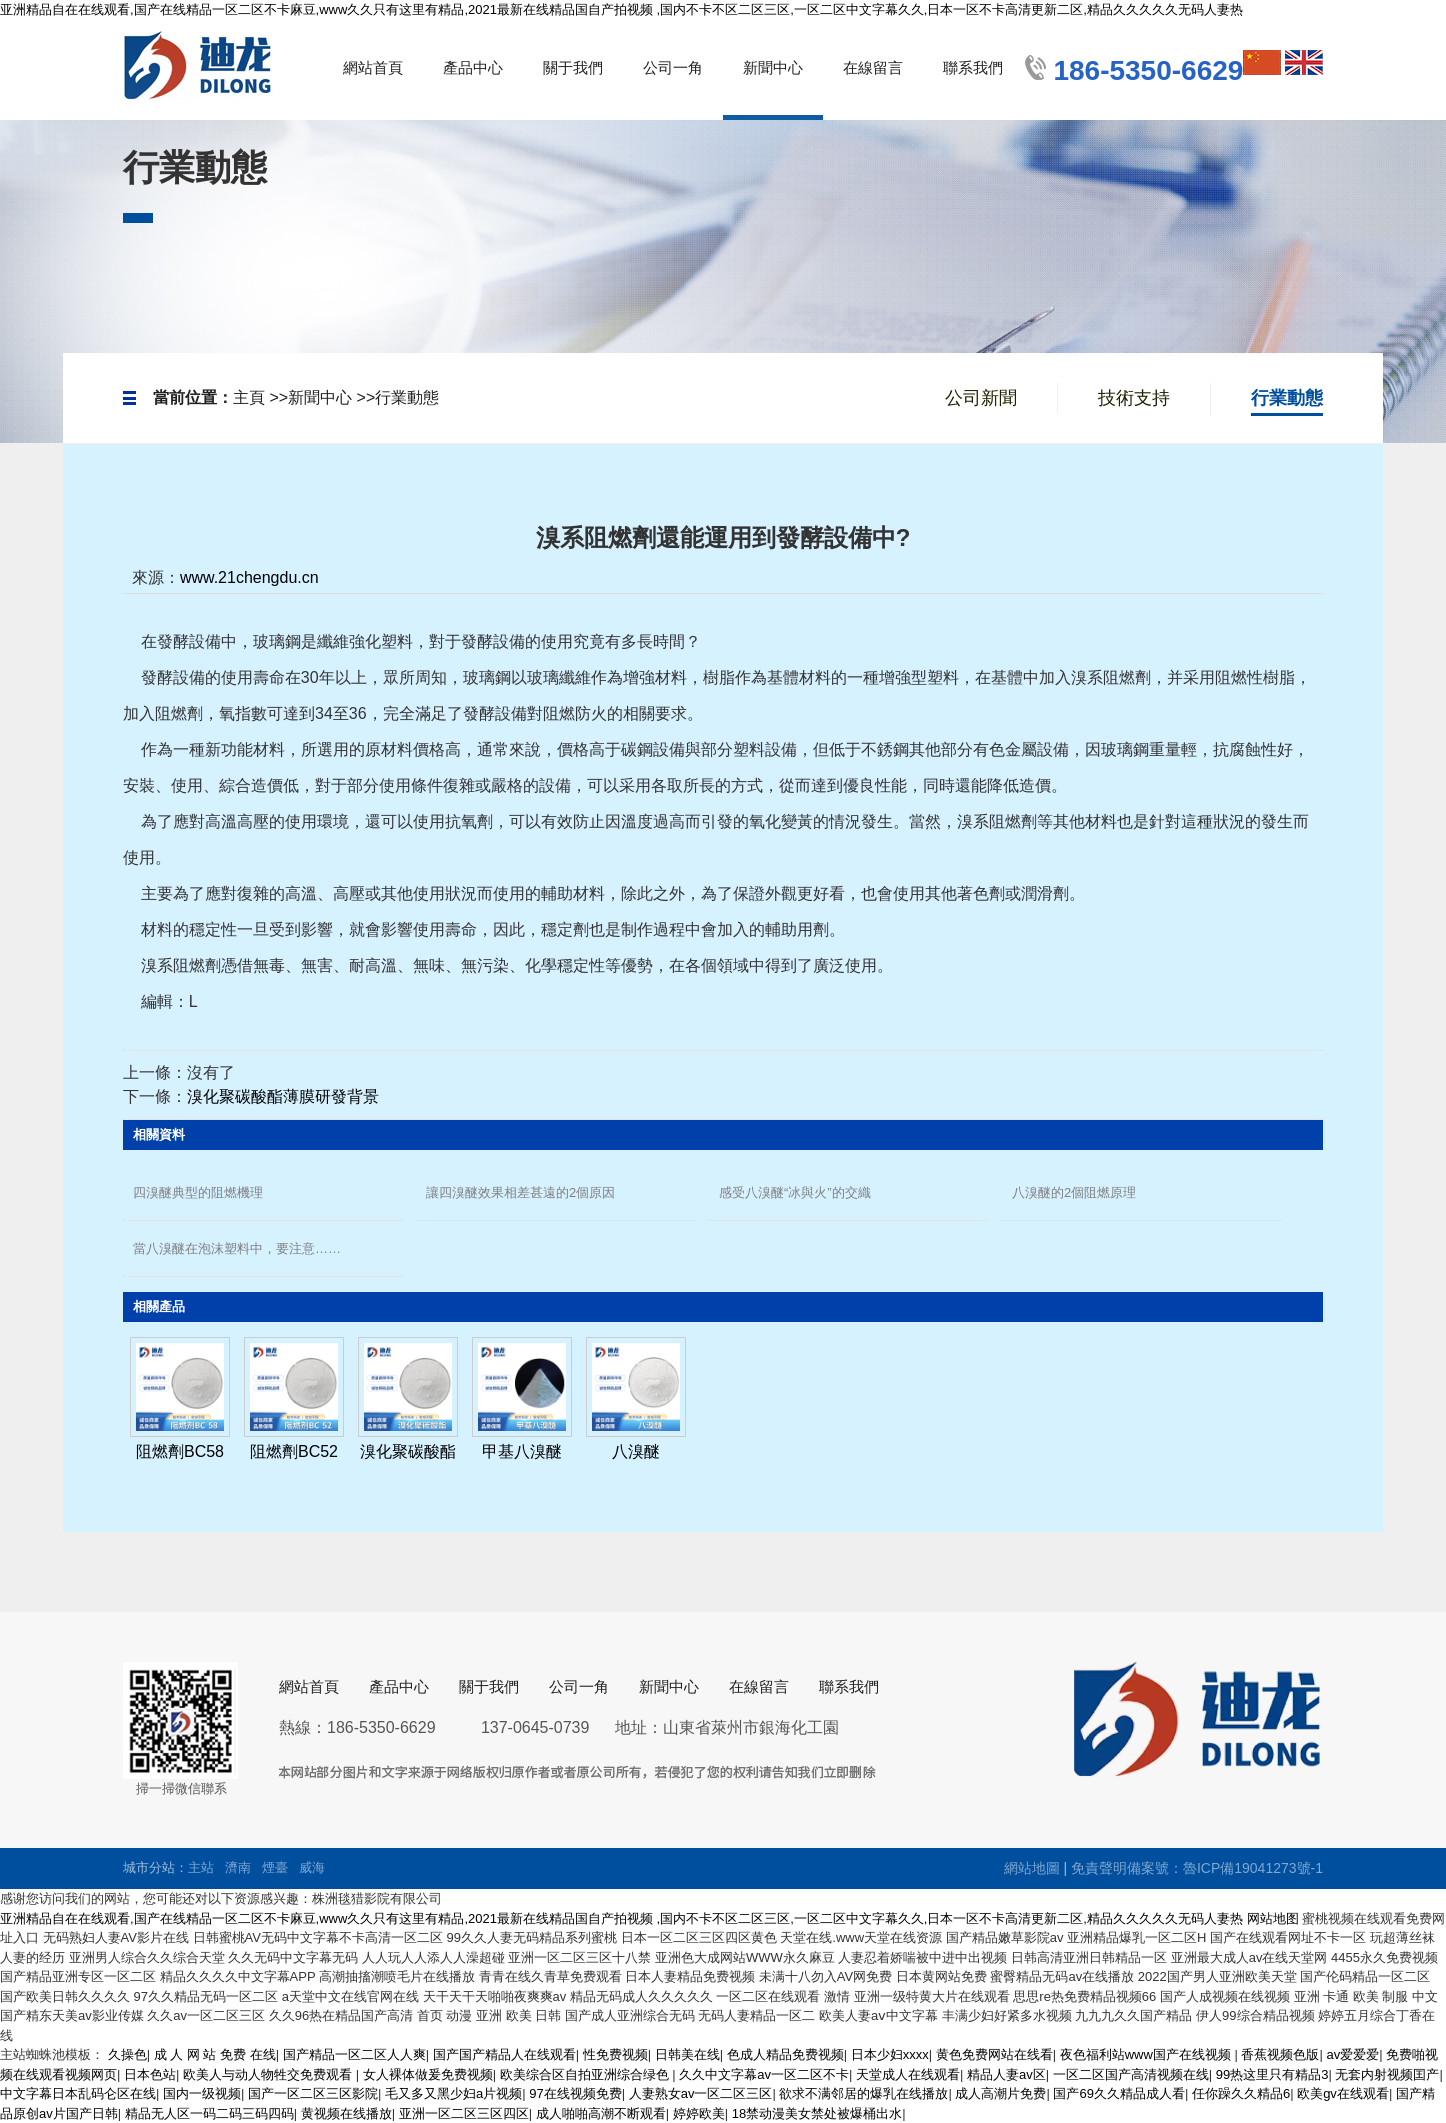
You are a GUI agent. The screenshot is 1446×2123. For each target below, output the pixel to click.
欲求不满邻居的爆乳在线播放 (863, 2093)
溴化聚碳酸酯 (408, 1451)
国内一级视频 (202, 2093)
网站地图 (1273, 1918)
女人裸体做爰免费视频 (428, 2074)
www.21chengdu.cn (249, 577)
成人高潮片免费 (1000, 2093)
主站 (201, 1867)
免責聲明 (1099, 1868)
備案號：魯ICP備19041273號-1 (1225, 1868)
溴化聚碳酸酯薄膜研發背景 (283, 1096)
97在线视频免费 (575, 2093)
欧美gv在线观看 (1343, 2093)
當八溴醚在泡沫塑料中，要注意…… (237, 1248)
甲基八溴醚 (522, 1451)
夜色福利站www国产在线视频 (1147, 2054)
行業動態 (407, 397)
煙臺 (275, 1867)
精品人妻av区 (1006, 2074)
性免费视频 (615, 2054)
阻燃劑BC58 (180, 1451)
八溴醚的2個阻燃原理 (1074, 1192)
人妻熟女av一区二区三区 (701, 2093)
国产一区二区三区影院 (313, 2093)
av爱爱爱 (1352, 2054)
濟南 (238, 1867)
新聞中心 (320, 397)
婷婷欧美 (699, 2113)
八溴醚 (636, 1451)
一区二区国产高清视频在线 (1131, 2074)
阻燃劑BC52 (294, 1451)
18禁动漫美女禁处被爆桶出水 (817, 2113)
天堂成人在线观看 (908, 2074)
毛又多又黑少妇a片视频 (453, 2093)
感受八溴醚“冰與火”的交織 (795, 1192)
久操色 (127, 2054)
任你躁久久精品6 (1241, 2093)
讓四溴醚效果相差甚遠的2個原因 (520, 1192)
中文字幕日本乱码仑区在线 (78, 2093)
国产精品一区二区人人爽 (354, 2054)
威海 (312, 1867)
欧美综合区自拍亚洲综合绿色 (586, 2074)
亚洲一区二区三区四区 (464, 2113)
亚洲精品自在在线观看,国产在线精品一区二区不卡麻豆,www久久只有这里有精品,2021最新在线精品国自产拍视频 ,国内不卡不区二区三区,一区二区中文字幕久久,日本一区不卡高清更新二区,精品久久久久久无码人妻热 (621, 9)
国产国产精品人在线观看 (504, 2054)
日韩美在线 (687, 2054)
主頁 (249, 397)
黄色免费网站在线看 (994, 2054)
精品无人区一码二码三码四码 (209, 2113)
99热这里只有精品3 (1272, 2074)
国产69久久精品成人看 (1118, 2093)
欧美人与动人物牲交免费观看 (269, 2074)
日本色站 (150, 2074)
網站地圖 (1032, 1868)
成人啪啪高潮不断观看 (601, 2113)
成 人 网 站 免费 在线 (215, 2054)
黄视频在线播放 (346, 2113)
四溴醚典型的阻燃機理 (198, 1192)
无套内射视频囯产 (1387, 2074)
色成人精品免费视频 (785, 2054)
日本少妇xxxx (890, 2054)
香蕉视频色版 (1280, 2054)
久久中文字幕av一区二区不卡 (764, 2074)
